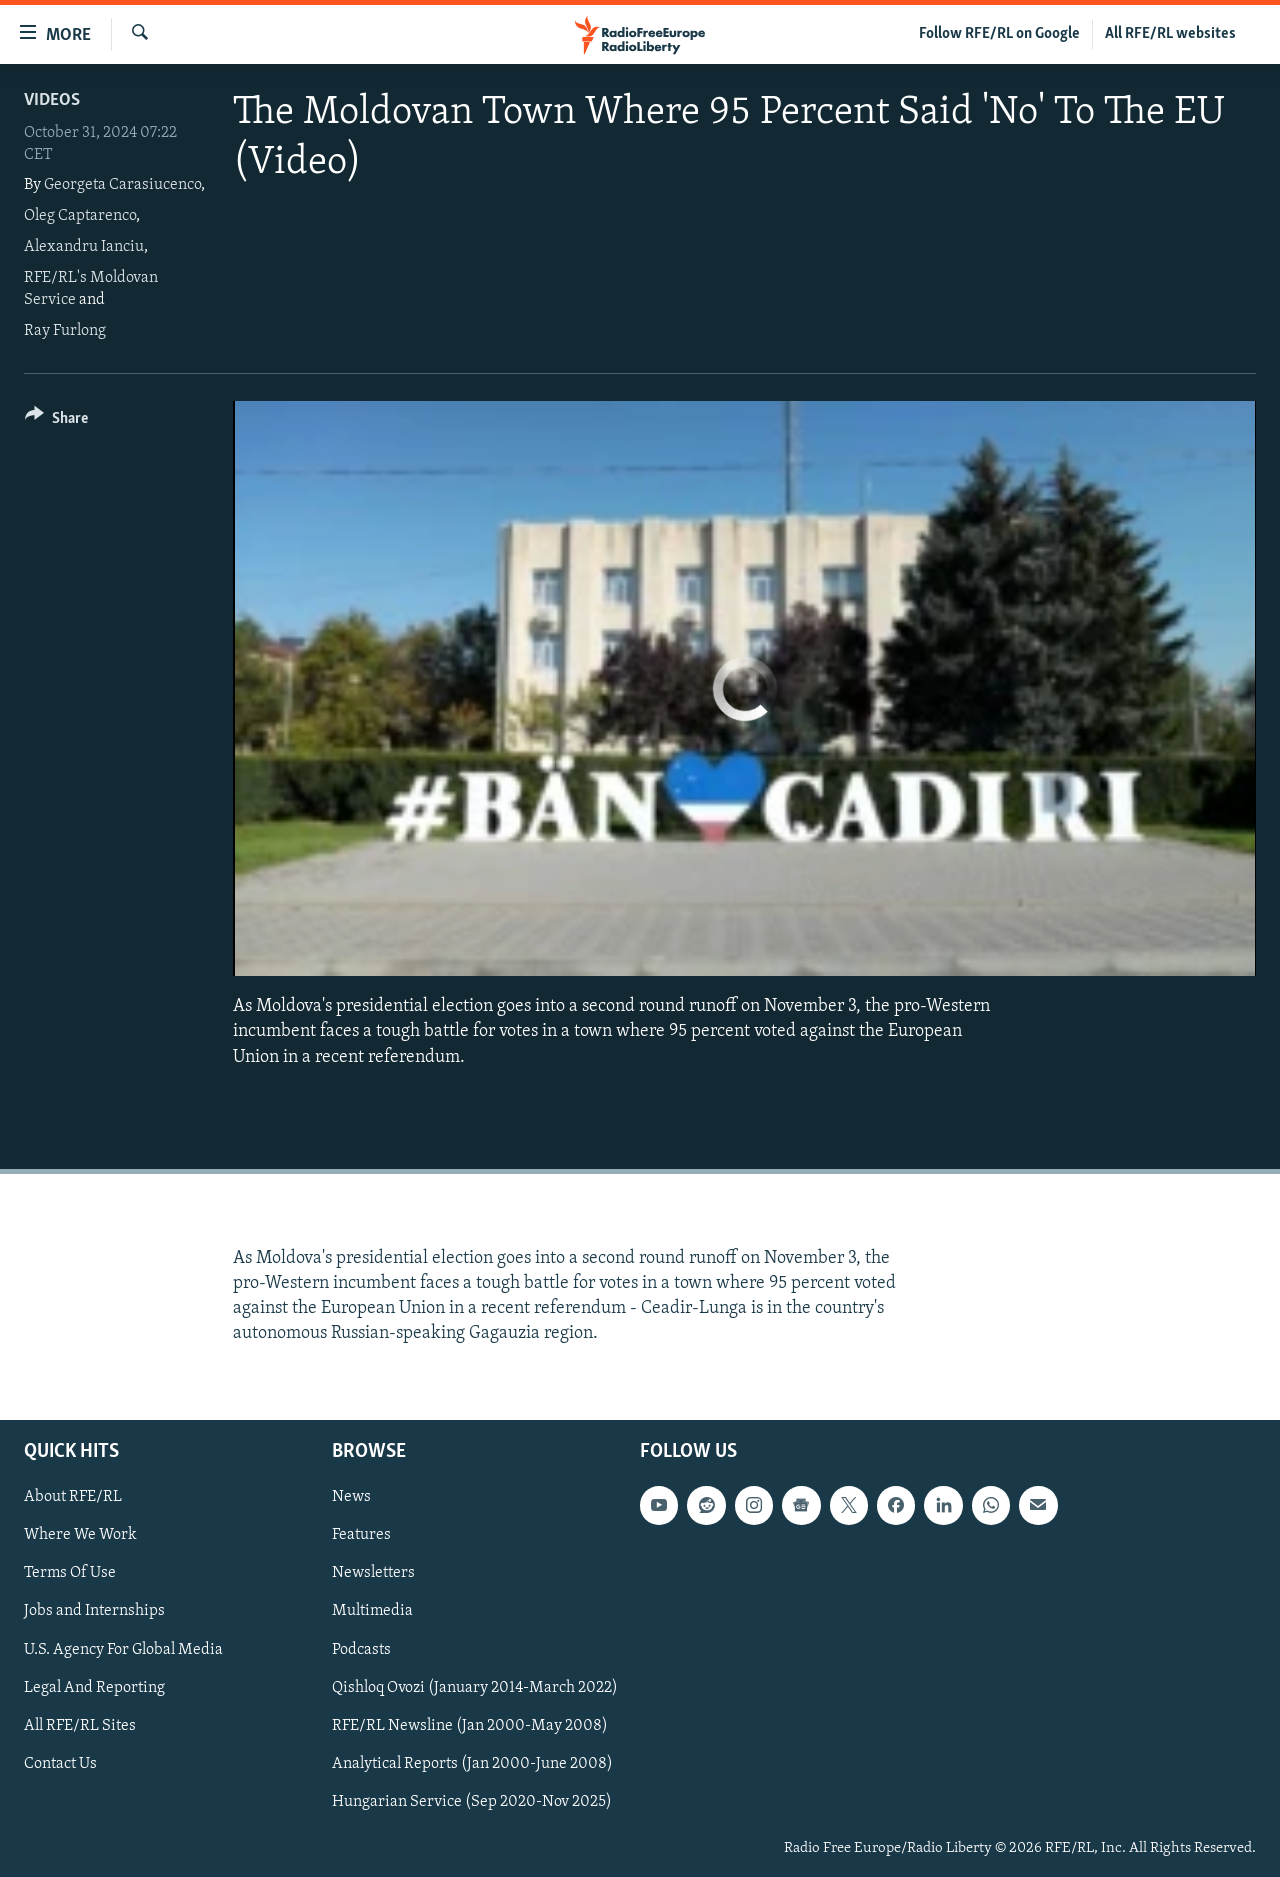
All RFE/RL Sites (80, 1725)
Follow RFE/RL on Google (999, 34)
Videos (52, 100)
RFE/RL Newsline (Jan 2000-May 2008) (470, 1725)
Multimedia (372, 1611)
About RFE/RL (73, 1497)
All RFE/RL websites (1170, 34)
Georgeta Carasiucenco (122, 185)
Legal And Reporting (94, 1687)
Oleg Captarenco (80, 216)
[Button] (56, 421)
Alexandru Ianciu (84, 247)
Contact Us (60, 1763)
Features (361, 1535)
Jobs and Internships (94, 1611)
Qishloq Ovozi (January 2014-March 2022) (475, 1687)
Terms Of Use (70, 1573)
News (351, 1497)
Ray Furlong (65, 331)
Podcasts (361, 1649)
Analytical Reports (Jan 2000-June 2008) (472, 1763)
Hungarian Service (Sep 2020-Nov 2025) (472, 1801)
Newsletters (373, 1573)
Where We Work (80, 1535)
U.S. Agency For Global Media (123, 1649)
